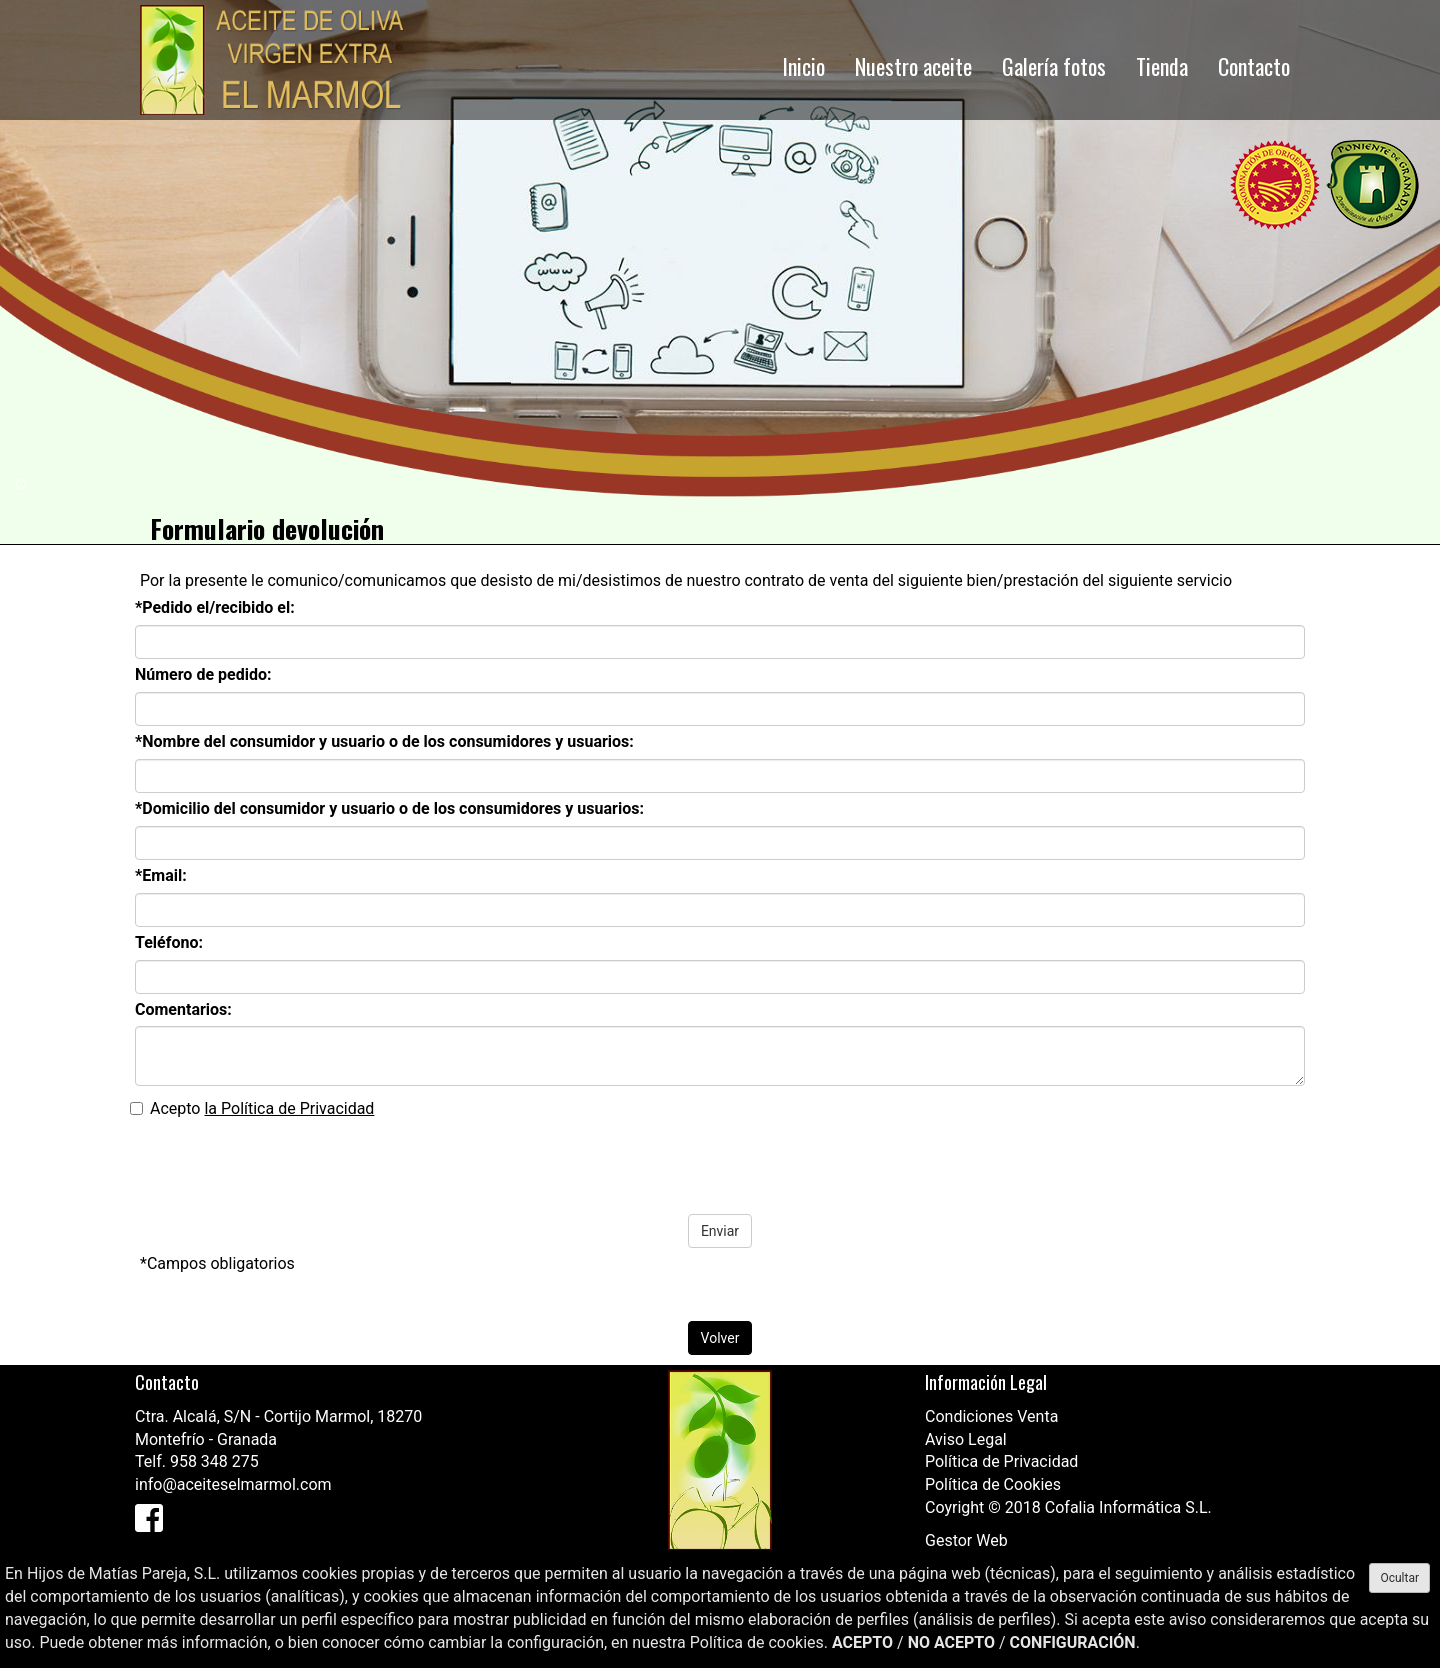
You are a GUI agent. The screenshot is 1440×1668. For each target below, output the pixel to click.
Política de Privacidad (1001, 1461)
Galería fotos (1054, 66)
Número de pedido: (203, 674)
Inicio (803, 66)
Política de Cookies (993, 1484)
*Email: (161, 875)
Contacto (1254, 66)
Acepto (252, 1108)
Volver (720, 1338)
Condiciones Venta (991, 1416)
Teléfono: (169, 942)
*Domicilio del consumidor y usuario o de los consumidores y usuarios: (389, 808)
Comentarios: (183, 1009)
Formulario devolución (267, 528)
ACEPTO (862, 1642)
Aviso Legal (966, 1439)
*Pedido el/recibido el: (215, 607)
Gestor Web (966, 1540)
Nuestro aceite (913, 66)
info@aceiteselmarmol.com (233, 1484)
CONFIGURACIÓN (1073, 1642)
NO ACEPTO (951, 1642)
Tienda (1162, 66)
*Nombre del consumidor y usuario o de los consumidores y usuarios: (384, 741)
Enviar (720, 1231)
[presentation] (282, 1165)
